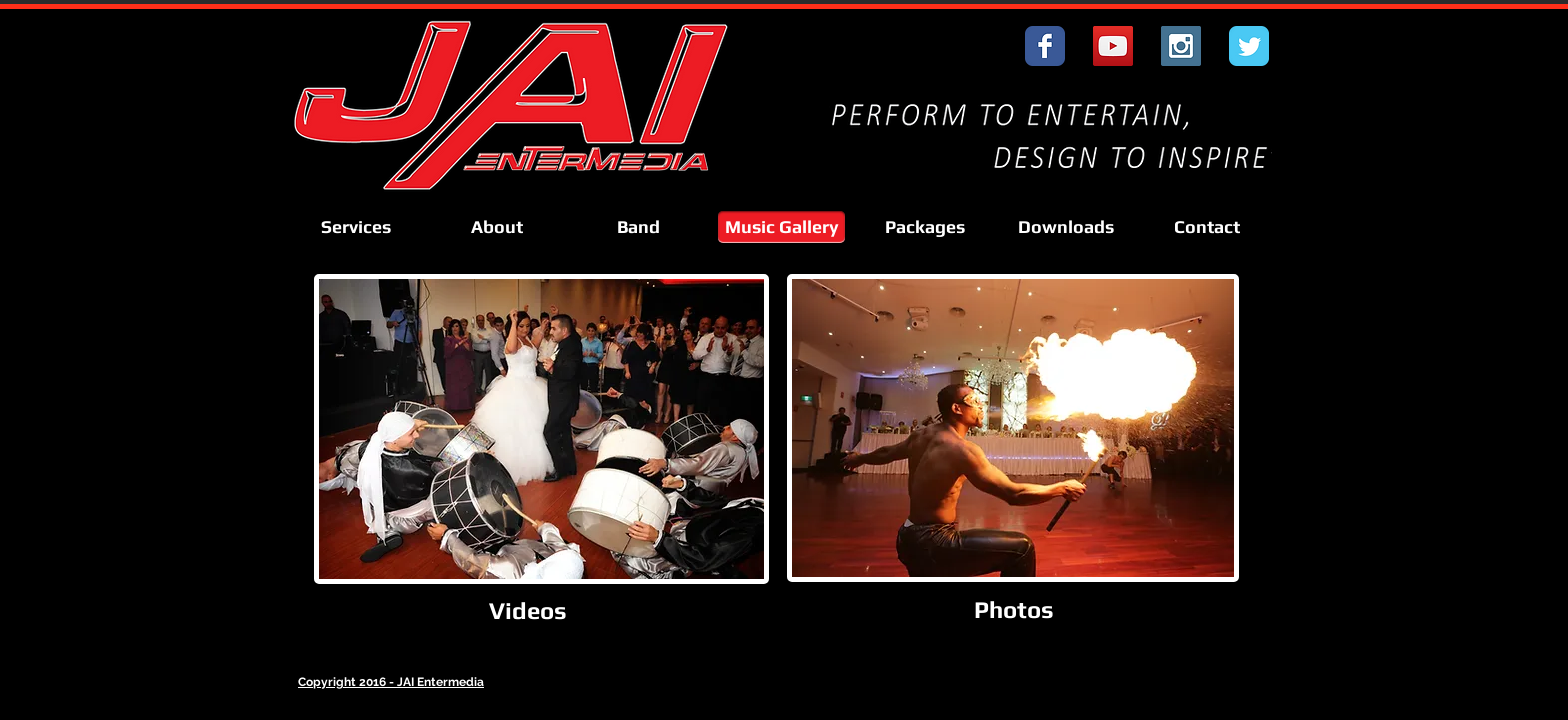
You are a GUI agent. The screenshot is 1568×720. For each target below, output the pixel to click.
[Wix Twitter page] (1249, 46)
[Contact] (1207, 227)
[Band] (638, 227)
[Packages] (925, 227)
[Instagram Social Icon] (1181, 46)
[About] (497, 227)
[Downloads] (1066, 227)
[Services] (356, 227)
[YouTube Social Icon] (1113, 46)
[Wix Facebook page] (1045, 46)
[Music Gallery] (781, 227)
